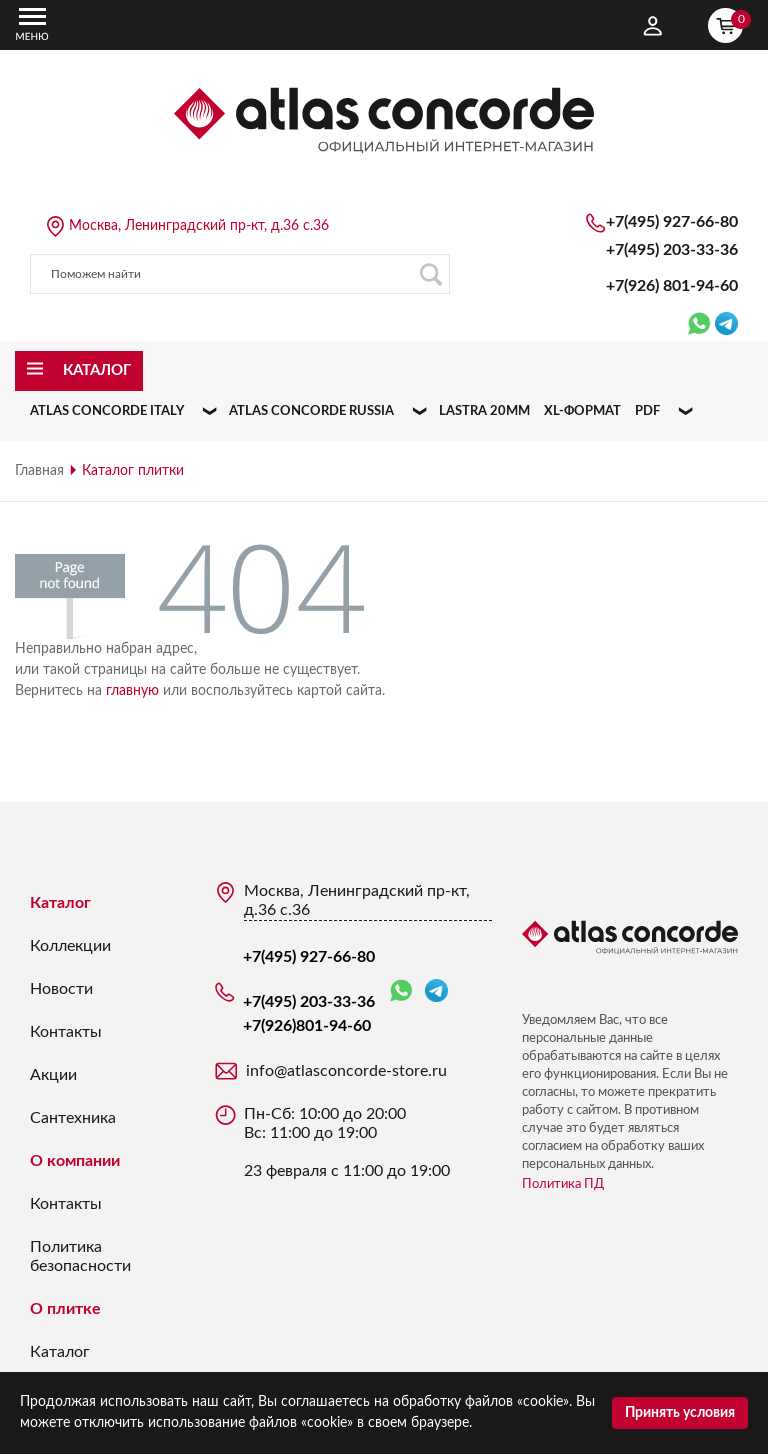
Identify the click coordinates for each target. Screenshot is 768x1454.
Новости (61, 989)
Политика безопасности (80, 1256)
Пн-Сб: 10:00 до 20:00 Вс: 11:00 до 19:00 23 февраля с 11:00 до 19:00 (347, 1142)
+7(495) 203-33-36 (672, 250)
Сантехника (73, 1118)
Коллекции (70, 946)
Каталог (60, 903)
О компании (75, 1161)
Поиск (430, 274)
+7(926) (672, 286)
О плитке (65, 1309)
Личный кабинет (653, 26)
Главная (39, 471)
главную (132, 691)
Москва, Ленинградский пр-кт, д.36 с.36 (199, 226)
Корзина (730, 23)
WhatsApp (401, 991)
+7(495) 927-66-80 (672, 222)
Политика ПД (563, 1184)
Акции (53, 1075)
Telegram (436, 990)
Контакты (66, 1032)
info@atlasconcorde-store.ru (346, 1071)
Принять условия (680, 1413)
